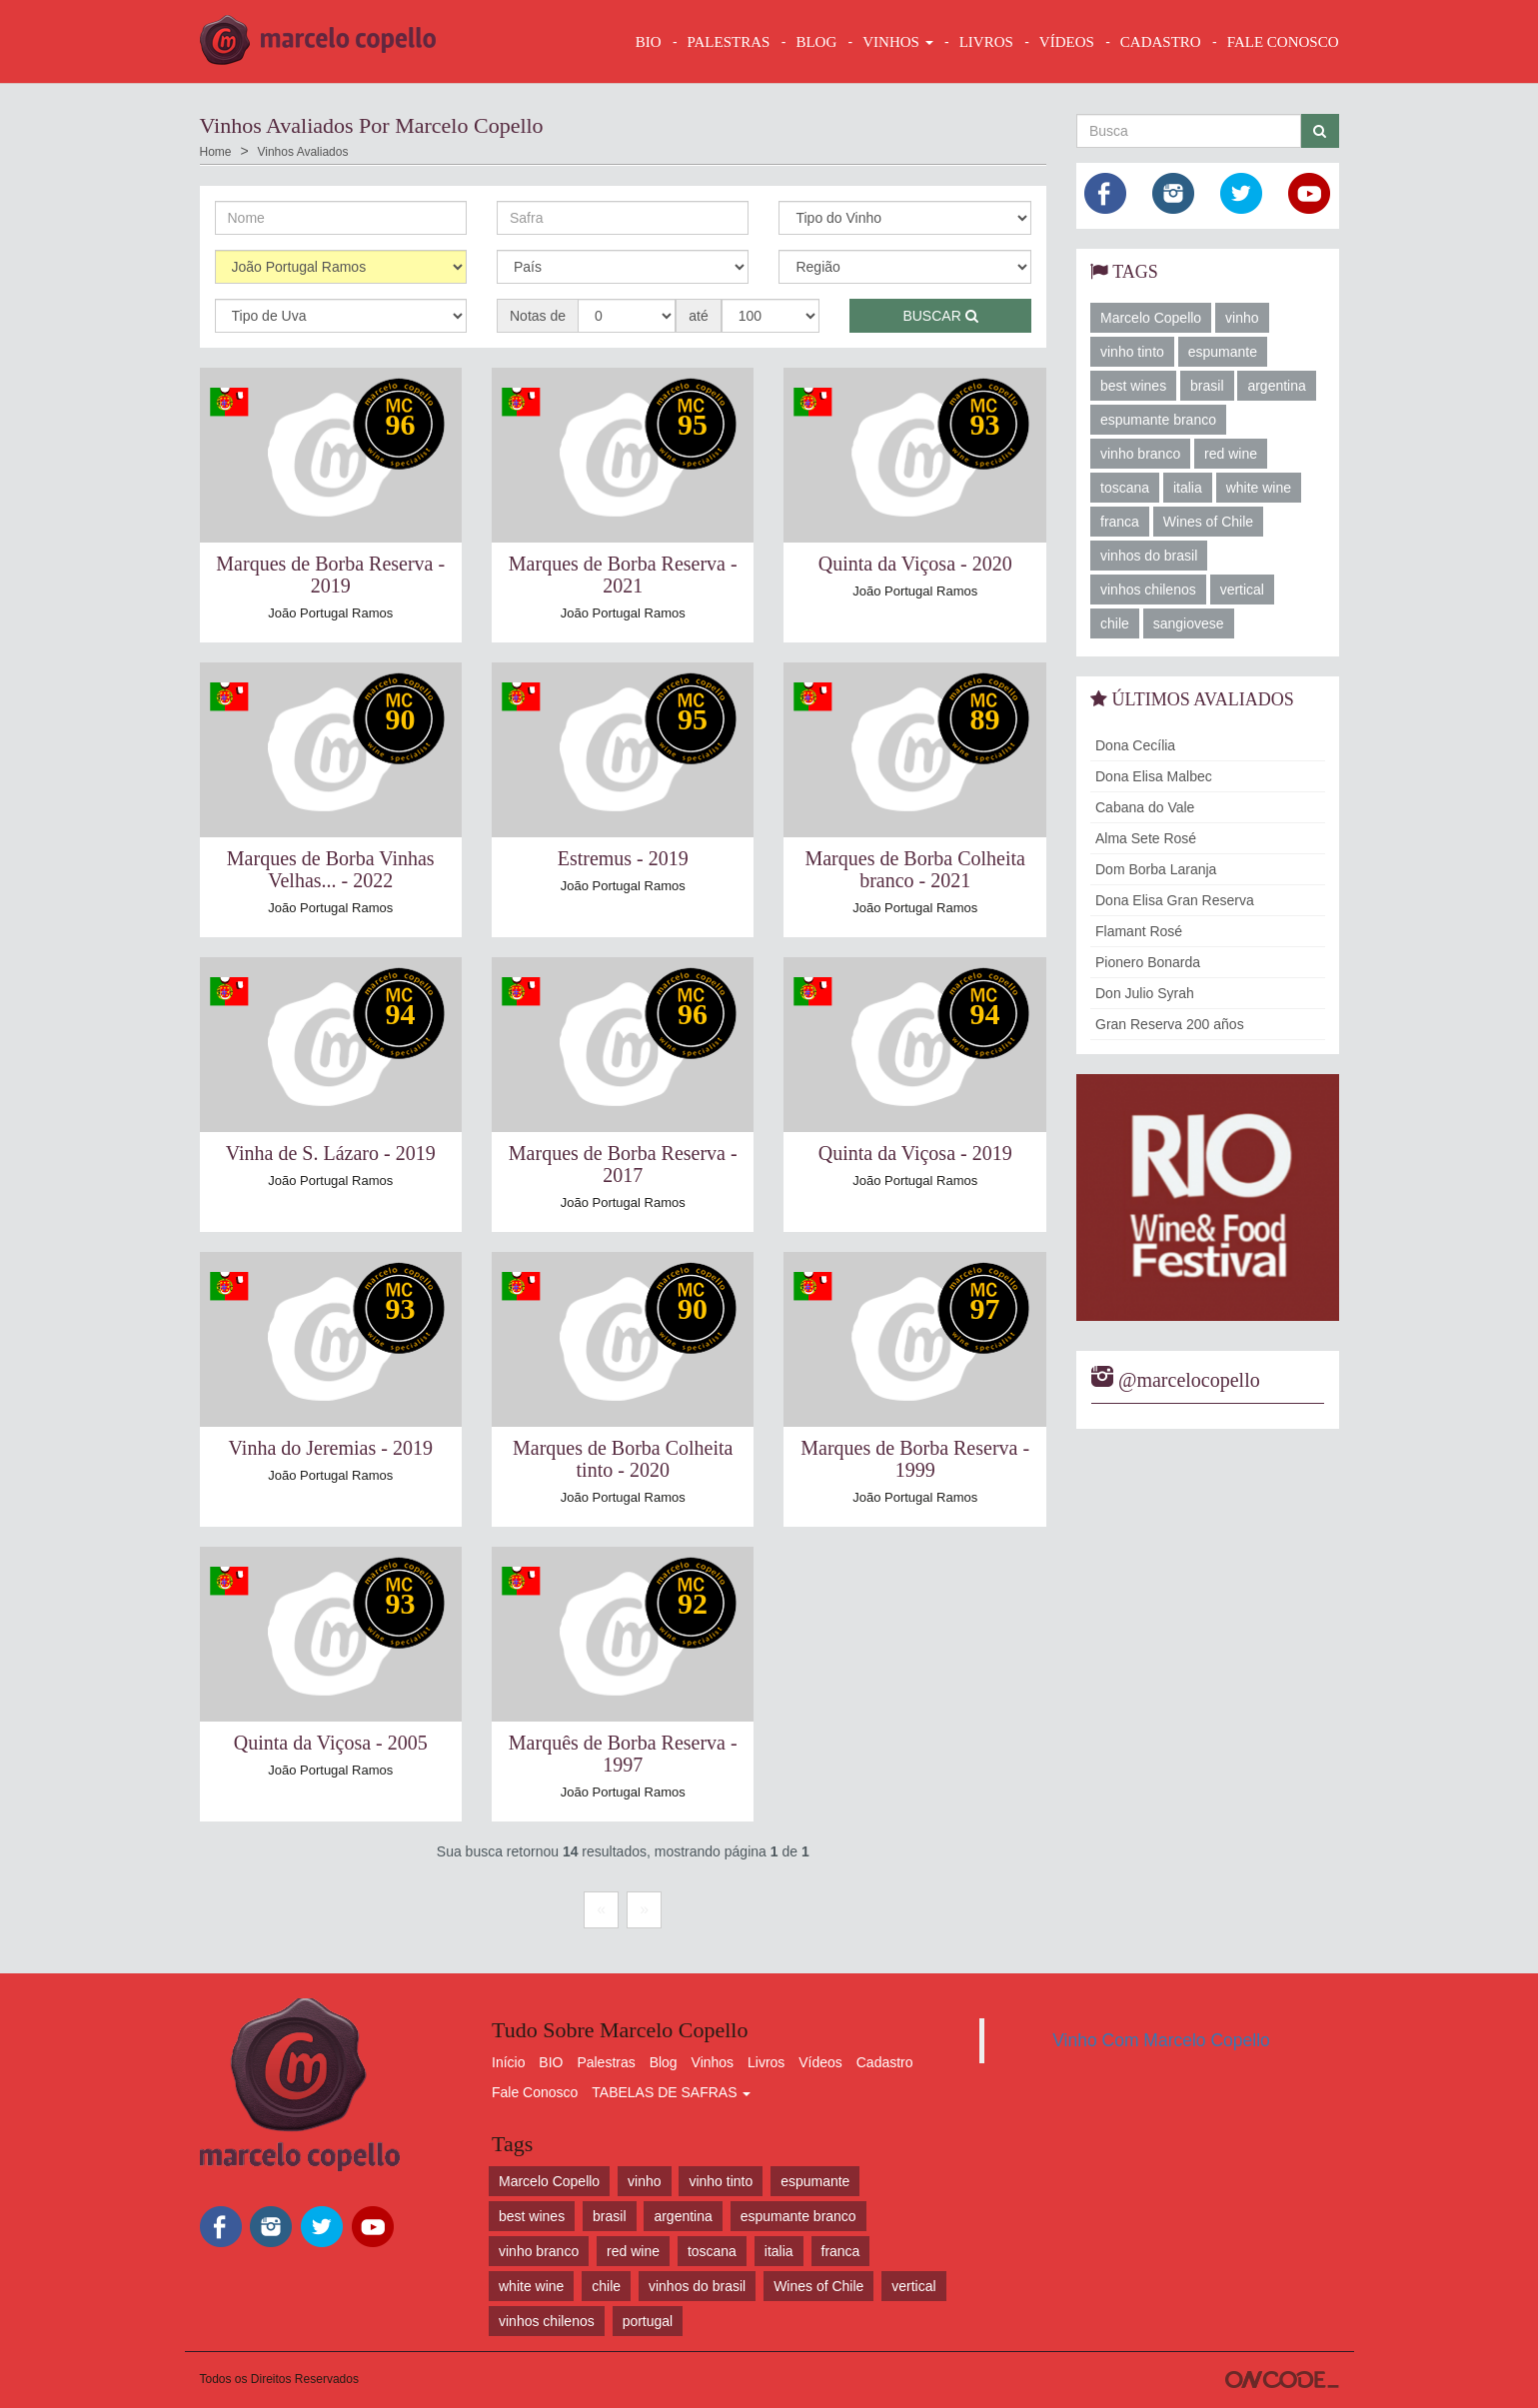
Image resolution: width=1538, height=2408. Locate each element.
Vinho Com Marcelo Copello (1161, 2040)
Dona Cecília (1135, 745)
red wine (1230, 454)
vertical (1242, 590)
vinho (1241, 318)
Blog (664, 2062)
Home (216, 152)
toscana (1124, 488)
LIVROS (986, 42)
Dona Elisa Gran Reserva (1174, 900)
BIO (649, 42)
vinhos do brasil (1148, 556)
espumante (1222, 352)
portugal (648, 2321)
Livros (766, 2062)
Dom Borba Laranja (1155, 869)
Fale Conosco (535, 2092)
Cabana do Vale (1144, 807)
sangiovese (1188, 623)
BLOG (815, 42)
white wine (1258, 488)
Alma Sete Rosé (1145, 838)
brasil (1206, 386)
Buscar (939, 316)
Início (508, 2062)
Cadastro (884, 2062)
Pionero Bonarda (1147, 962)
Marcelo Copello (1150, 318)
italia (1187, 488)
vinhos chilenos (1148, 590)
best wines (1133, 386)
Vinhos (713, 2062)
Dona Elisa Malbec (1153, 776)
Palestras (729, 42)
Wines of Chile (1208, 522)
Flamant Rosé (1138, 931)
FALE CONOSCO (1283, 42)
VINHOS (897, 42)
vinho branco (1140, 454)
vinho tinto (1132, 352)
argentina (1276, 386)
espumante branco (1158, 420)
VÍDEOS (1066, 42)
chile (1114, 623)
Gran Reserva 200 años (1169, 1024)
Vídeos (820, 2062)
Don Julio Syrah (1144, 993)
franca (1119, 522)
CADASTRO (1160, 42)
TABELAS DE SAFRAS (671, 2092)
